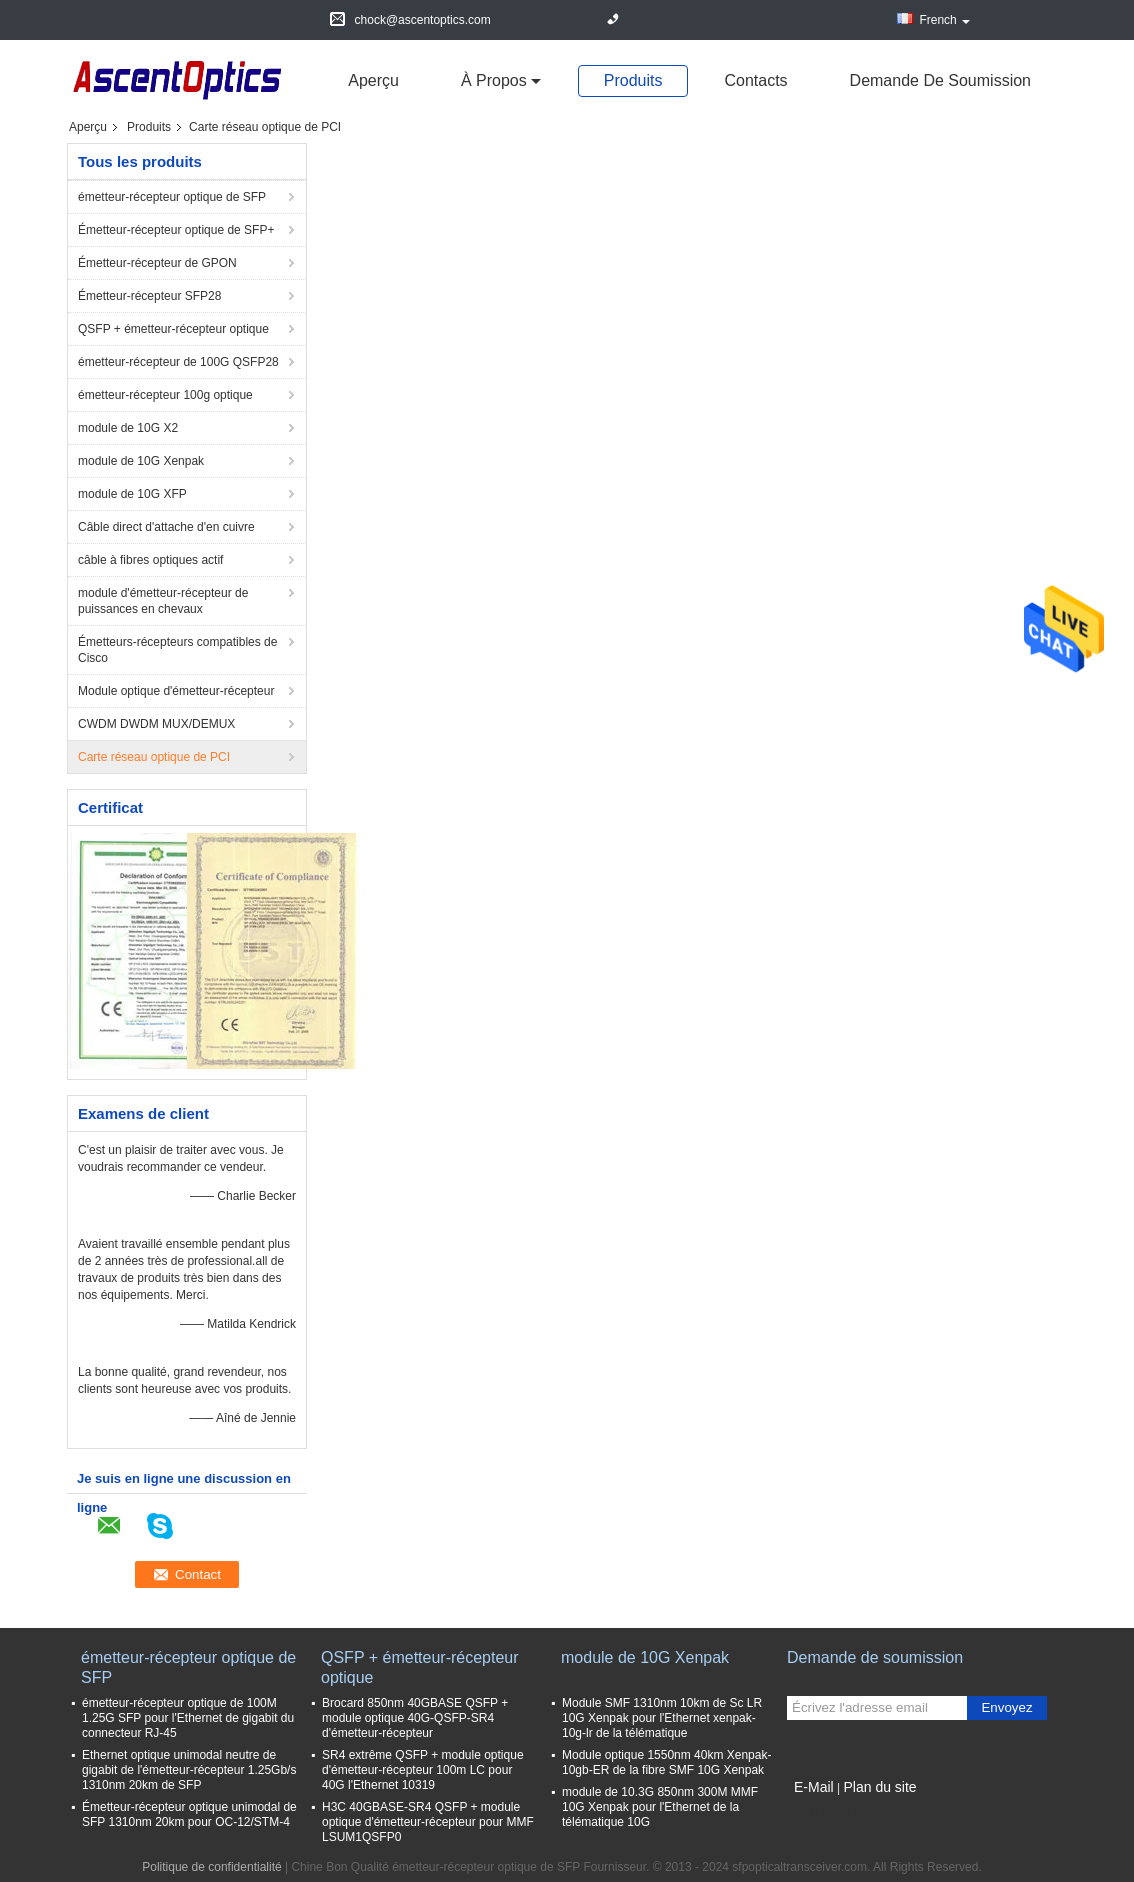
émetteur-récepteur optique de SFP (172, 197)
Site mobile (822, 1812)
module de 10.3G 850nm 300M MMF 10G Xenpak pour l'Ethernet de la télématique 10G (660, 1807)
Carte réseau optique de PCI (154, 757)
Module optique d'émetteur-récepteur (176, 691)
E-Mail (814, 1787)
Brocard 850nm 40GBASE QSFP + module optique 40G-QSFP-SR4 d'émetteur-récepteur (415, 1718)
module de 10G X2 (128, 428)
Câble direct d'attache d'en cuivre (166, 527)
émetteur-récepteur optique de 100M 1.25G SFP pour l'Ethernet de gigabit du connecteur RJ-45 (188, 1718)
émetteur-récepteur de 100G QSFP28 (178, 362)
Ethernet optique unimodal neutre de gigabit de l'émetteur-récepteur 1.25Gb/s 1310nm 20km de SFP (189, 1770)
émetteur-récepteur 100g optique (165, 395)
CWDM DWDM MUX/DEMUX (156, 724)
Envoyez (1006, 1707)
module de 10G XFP (132, 494)
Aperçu (373, 80)
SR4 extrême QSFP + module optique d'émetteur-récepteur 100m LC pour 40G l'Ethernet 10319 (423, 1770)
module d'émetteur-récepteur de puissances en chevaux (163, 601)
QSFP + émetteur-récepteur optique (173, 329)
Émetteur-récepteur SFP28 (149, 296)
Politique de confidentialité (211, 1867)
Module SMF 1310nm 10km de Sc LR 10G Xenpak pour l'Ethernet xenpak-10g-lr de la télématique (662, 1718)
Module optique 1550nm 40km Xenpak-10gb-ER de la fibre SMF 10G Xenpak (666, 1762)
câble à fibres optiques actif (150, 560)
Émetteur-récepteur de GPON (157, 263)
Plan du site (879, 1787)
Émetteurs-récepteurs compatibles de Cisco (177, 650)
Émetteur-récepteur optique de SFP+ (176, 230)
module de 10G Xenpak (141, 461)
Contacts (755, 80)
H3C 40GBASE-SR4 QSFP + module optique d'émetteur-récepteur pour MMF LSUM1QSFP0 (428, 1822)
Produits (633, 80)
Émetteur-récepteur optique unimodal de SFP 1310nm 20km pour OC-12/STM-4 (189, 1814)
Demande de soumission (940, 80)
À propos (494, 80)
